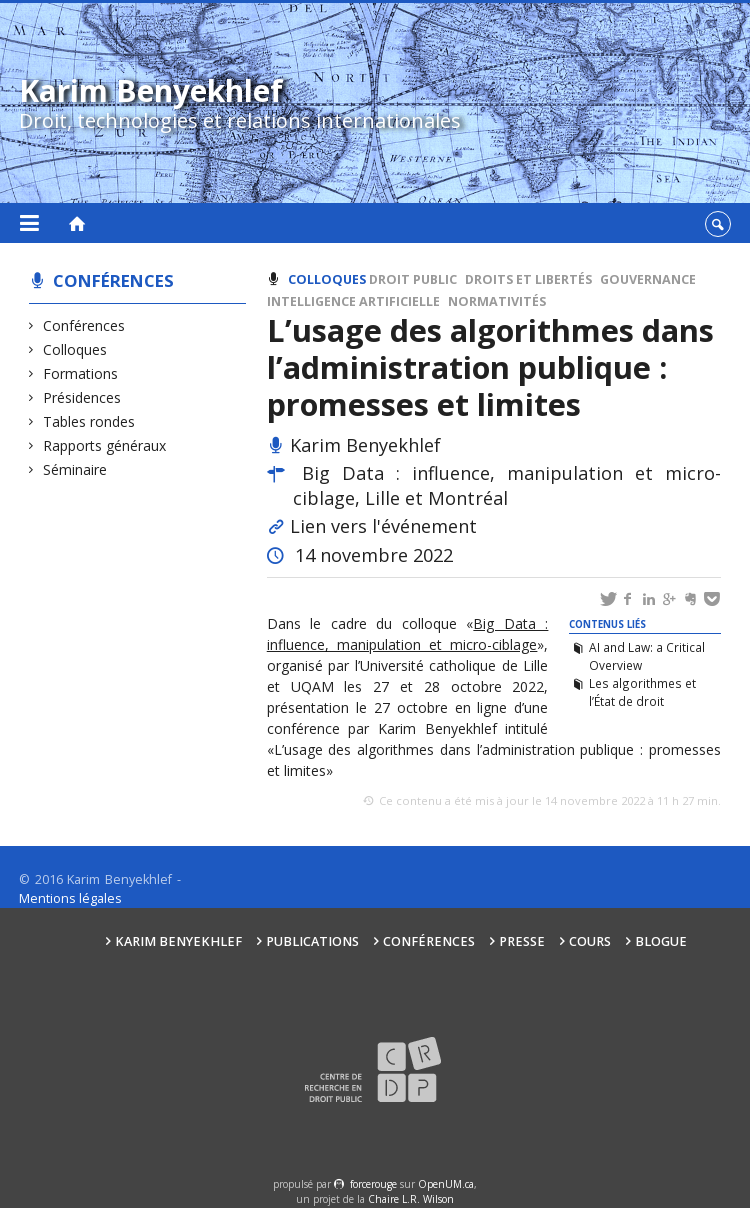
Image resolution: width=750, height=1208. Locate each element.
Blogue (661, 941)
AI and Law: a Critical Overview (647, 656)
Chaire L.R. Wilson (411, 1199)
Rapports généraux (105, 445)
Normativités (497, 301)
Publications (312, 941)
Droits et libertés (528, 279)
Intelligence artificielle (353, 301)
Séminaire (75, 469)
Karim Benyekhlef (178, 941)
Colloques (75, 349)
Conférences (113, 280)
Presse (522, 941)
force (373, 1184)
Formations (81, 373)
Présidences (82, 397)
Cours (590, 941)
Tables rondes (89, 421)
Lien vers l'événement (383, 526)
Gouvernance (648, 279)
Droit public (413, 279)
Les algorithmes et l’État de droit (642, 692)
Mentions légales (70, 898)
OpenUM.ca (446, 1184)
